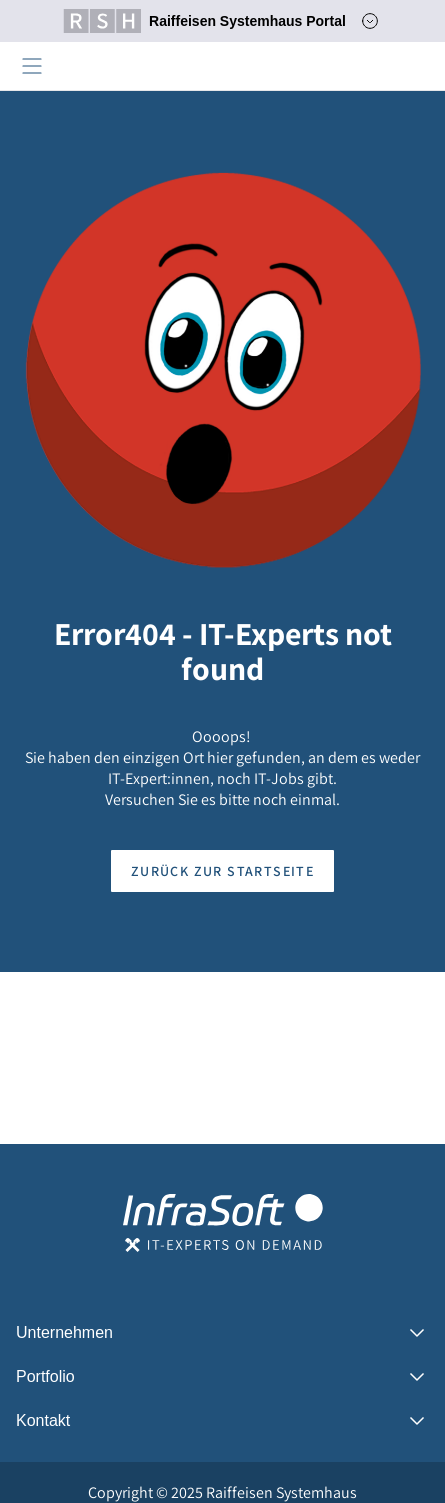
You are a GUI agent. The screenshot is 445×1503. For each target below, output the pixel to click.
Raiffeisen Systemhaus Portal (204, 21)
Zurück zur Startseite (222, 871)
